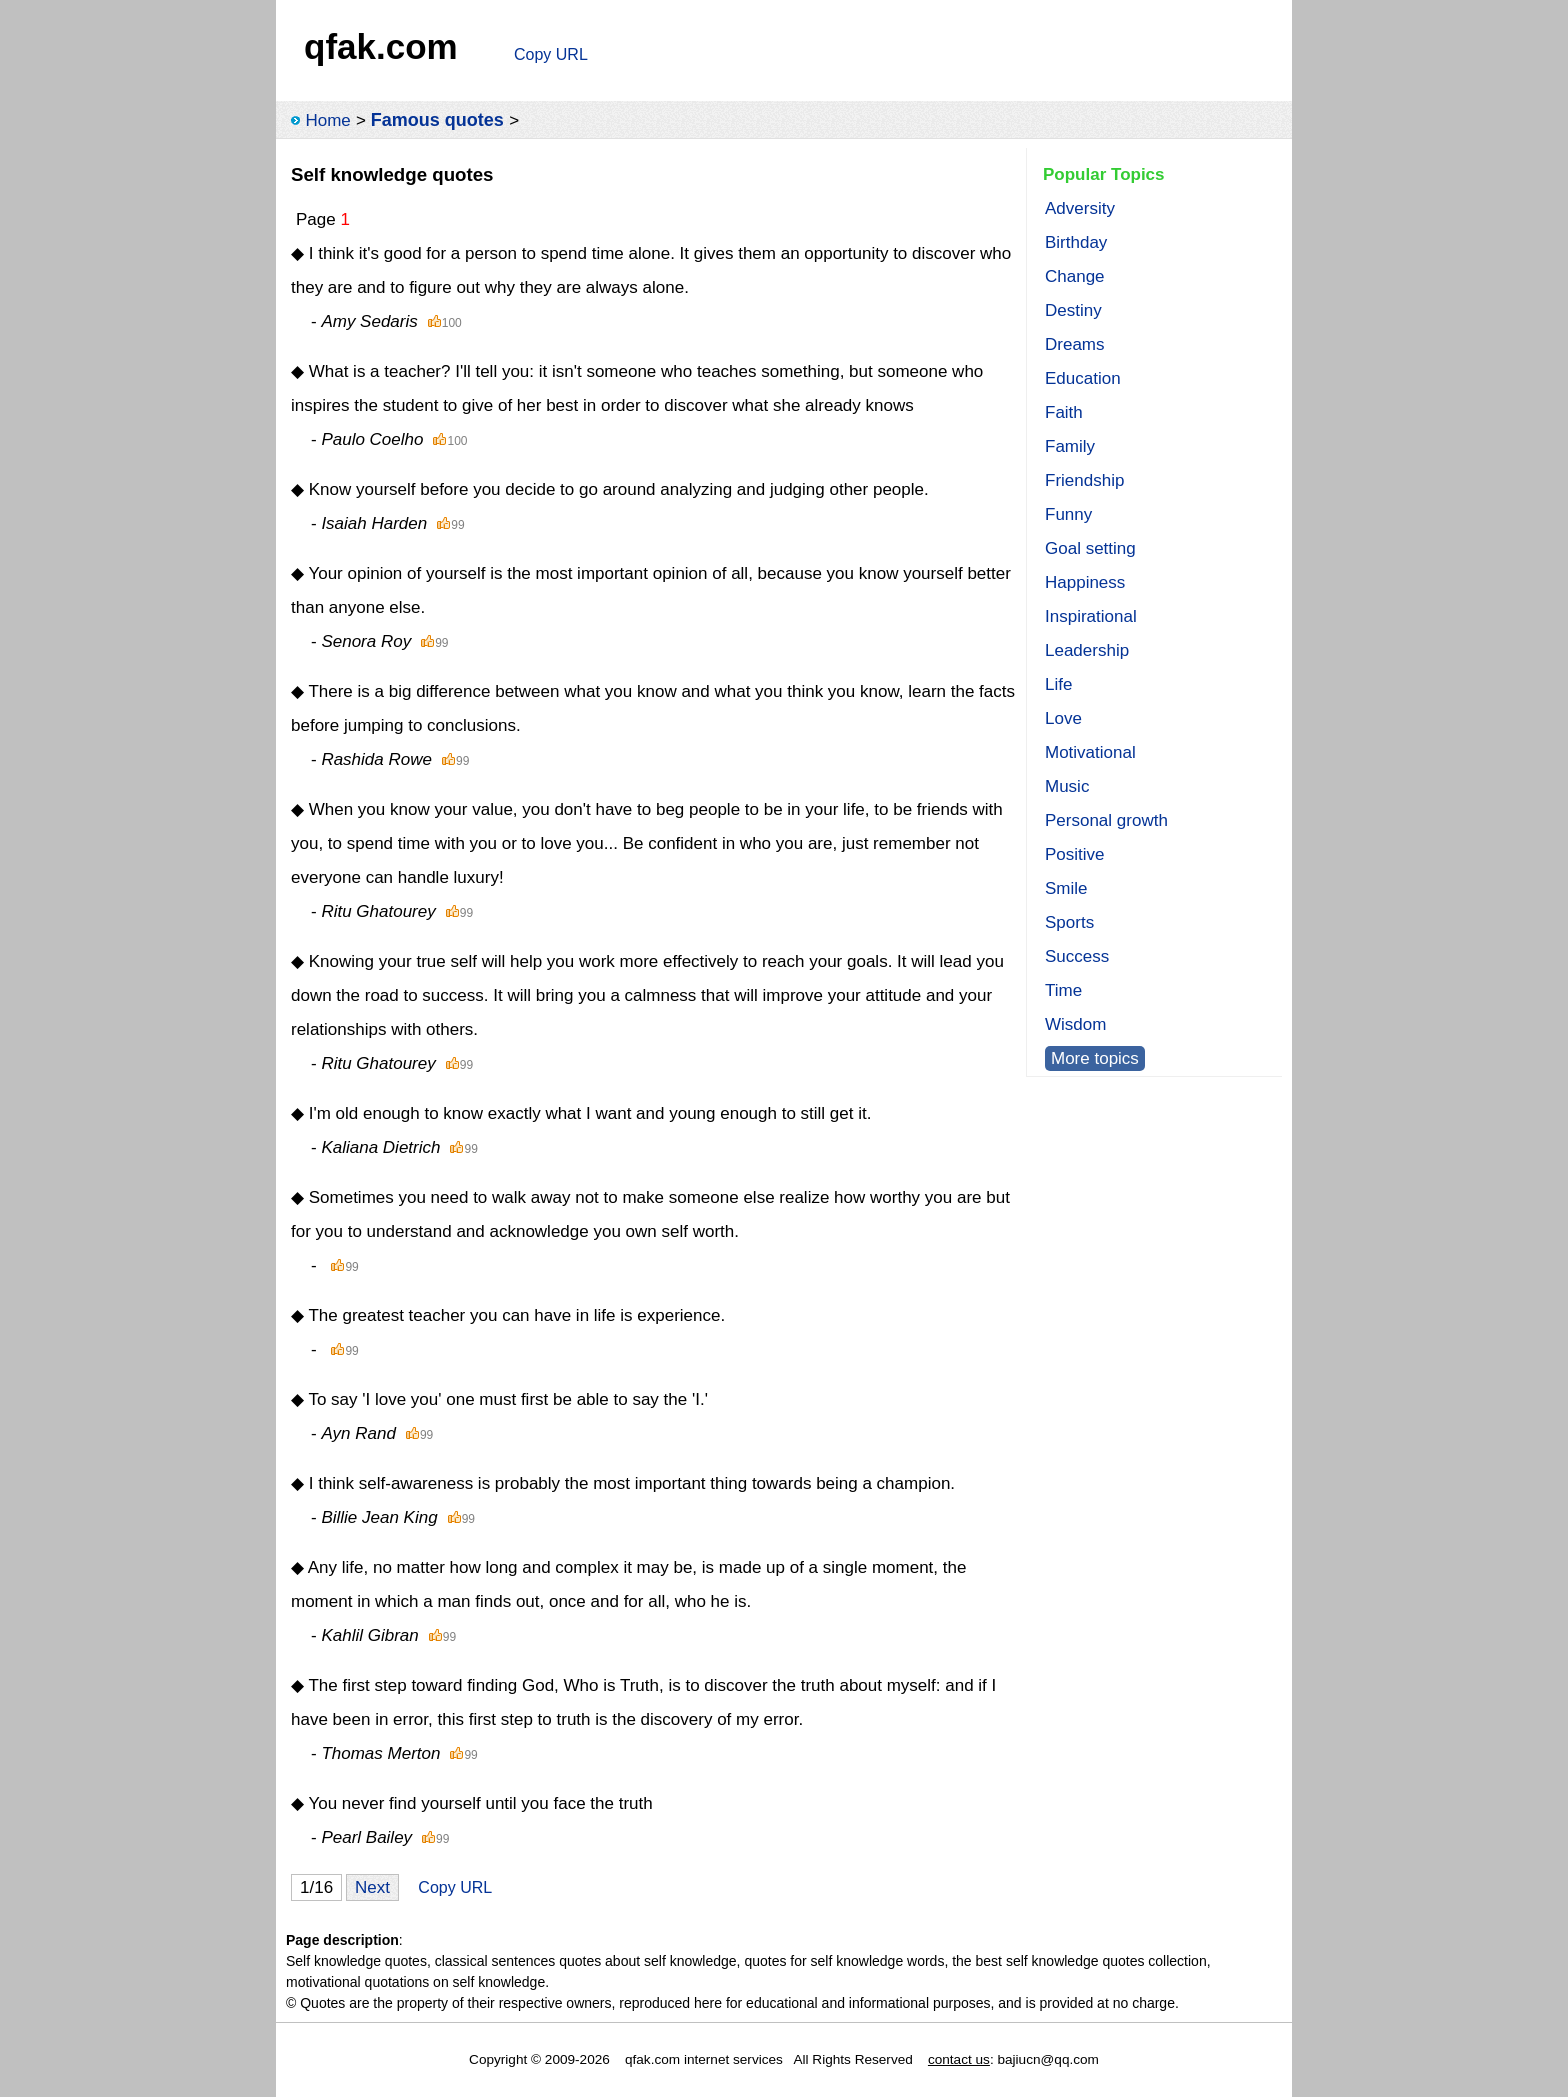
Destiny (1073, 310)
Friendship (1084, 480)
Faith (1064, 412)
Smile (1066, 888)
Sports (1069, 922)
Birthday (1076, 242)
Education (1083, 378)
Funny (1068, 514)
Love (1063, 718)
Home (327, 120)
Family (1070, 446)
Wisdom (1075, 1024)
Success (1077, 956)
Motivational (1090, 752)
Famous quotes (437, 120)
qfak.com (381, 46)
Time (1063, 990)
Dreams (1075, 344)
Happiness (1085, 582)
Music (1067, 786)
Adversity (1080, 208)
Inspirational (1091, 616)
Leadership (1087, 650)
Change (1075, 276)
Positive (1075, 854)
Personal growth (1106, 820)
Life (1058, 684)
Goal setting (1090, 548)
